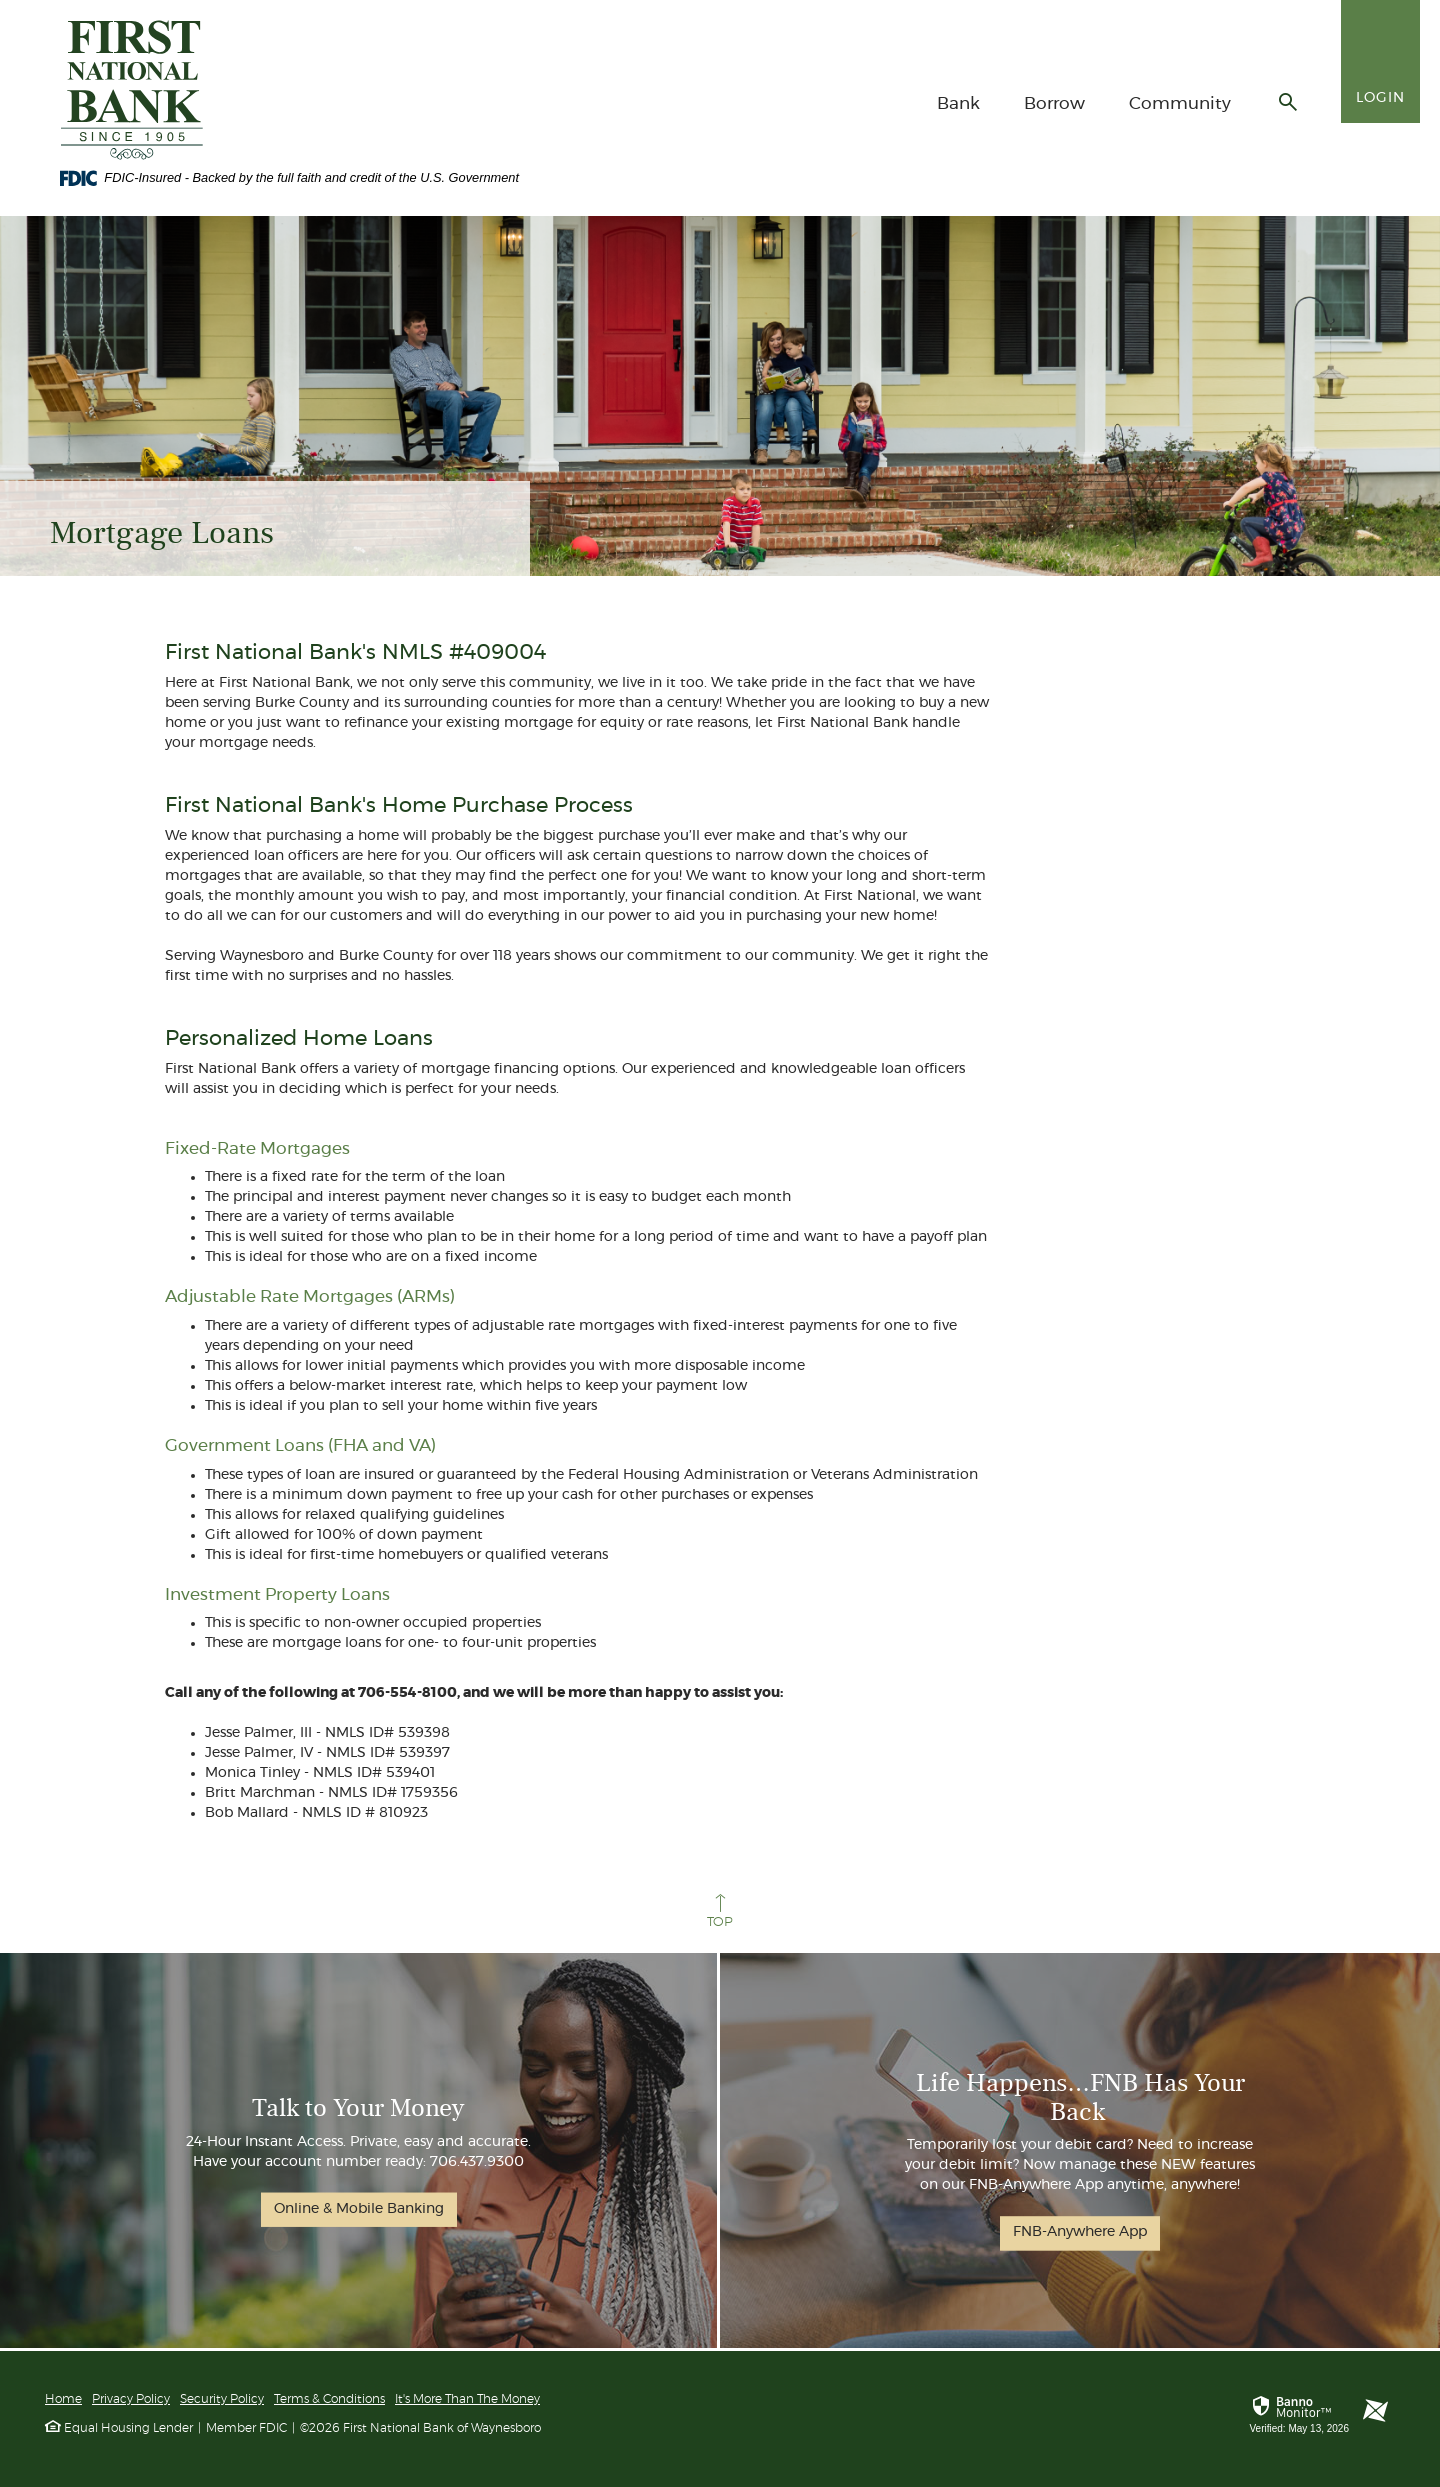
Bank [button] (958, 103)
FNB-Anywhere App (1080, 2233)
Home (63, 2399)
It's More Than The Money (467, 2399)
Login (1380, 98)
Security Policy (222, 2399)
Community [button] (1180, 103)
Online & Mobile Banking (359, 2208)
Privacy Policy (131, 2399)
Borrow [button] (1054, 103)
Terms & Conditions (329, 2399)
